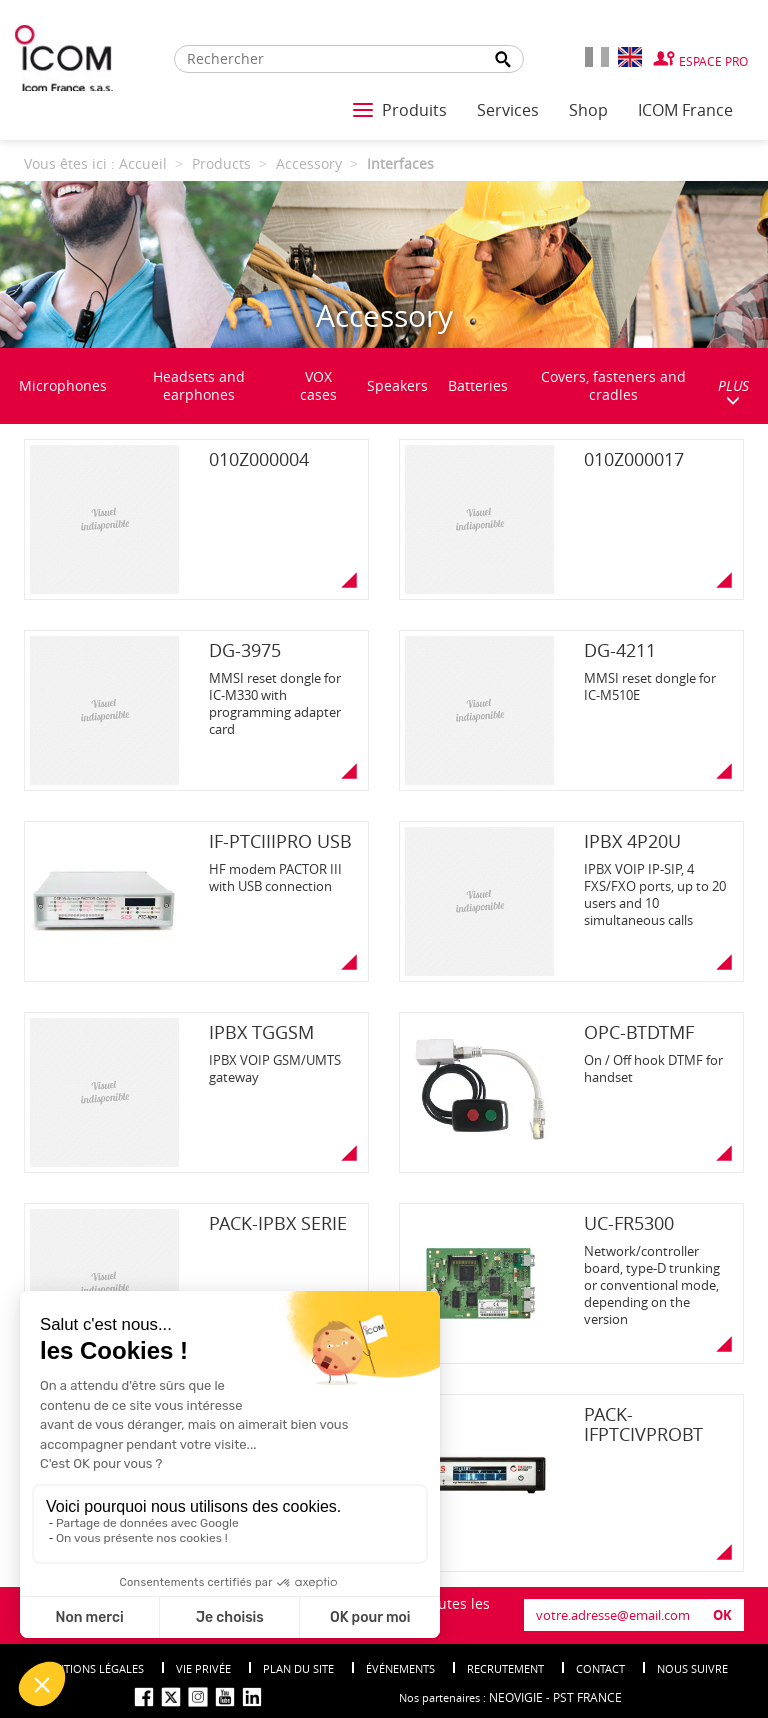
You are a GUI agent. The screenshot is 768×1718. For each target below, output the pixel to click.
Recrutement (505, 1668)
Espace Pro (713, 61)
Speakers (397, 385)
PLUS (733, 391)
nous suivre (692, 1668)
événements (400, 1668)
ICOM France (685, 110)
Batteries (478, 385)
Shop (588, 110)
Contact (600, 1668)
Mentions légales (92, 1668)
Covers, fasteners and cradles (613, 385)
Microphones (63, 385)
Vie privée (203, 1668)
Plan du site (298, 1668)
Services (508, 110)
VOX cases (318, 385)
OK (722, 1615)
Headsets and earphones (199, 385)
